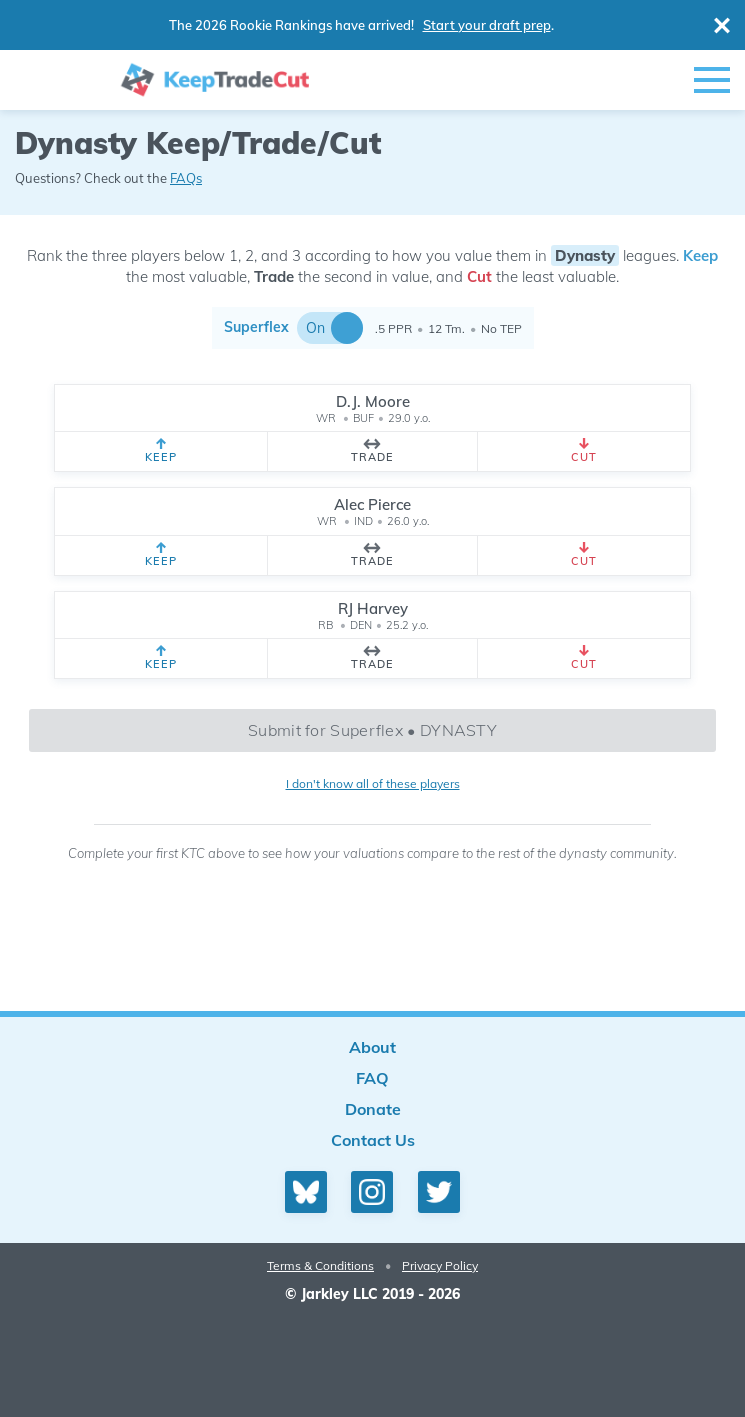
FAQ (372, 1078)
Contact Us (373, 1140)
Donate (373, 1109)
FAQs (186, 178)
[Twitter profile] (439, 1192)
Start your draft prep (487, 25)
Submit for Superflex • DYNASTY (372, 730)
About (372, 1047)
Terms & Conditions (320, 1265)
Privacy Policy (440, 1265)
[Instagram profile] (372, 1192)
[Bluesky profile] (306, 1192)
